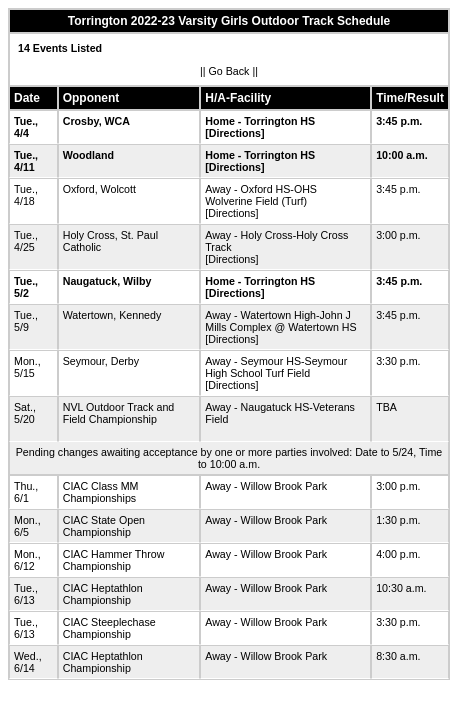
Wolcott (118, 189)
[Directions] (234, 133)
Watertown (88, 315)
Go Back (229, 71)
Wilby (137, 281)
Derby (125, 361)
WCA (117, 121)
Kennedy (140, 315)
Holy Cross (89, 235)
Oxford (79, 189)
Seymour (84, 361)
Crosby (81, 121)
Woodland (88, 155)
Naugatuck (90, 281)
